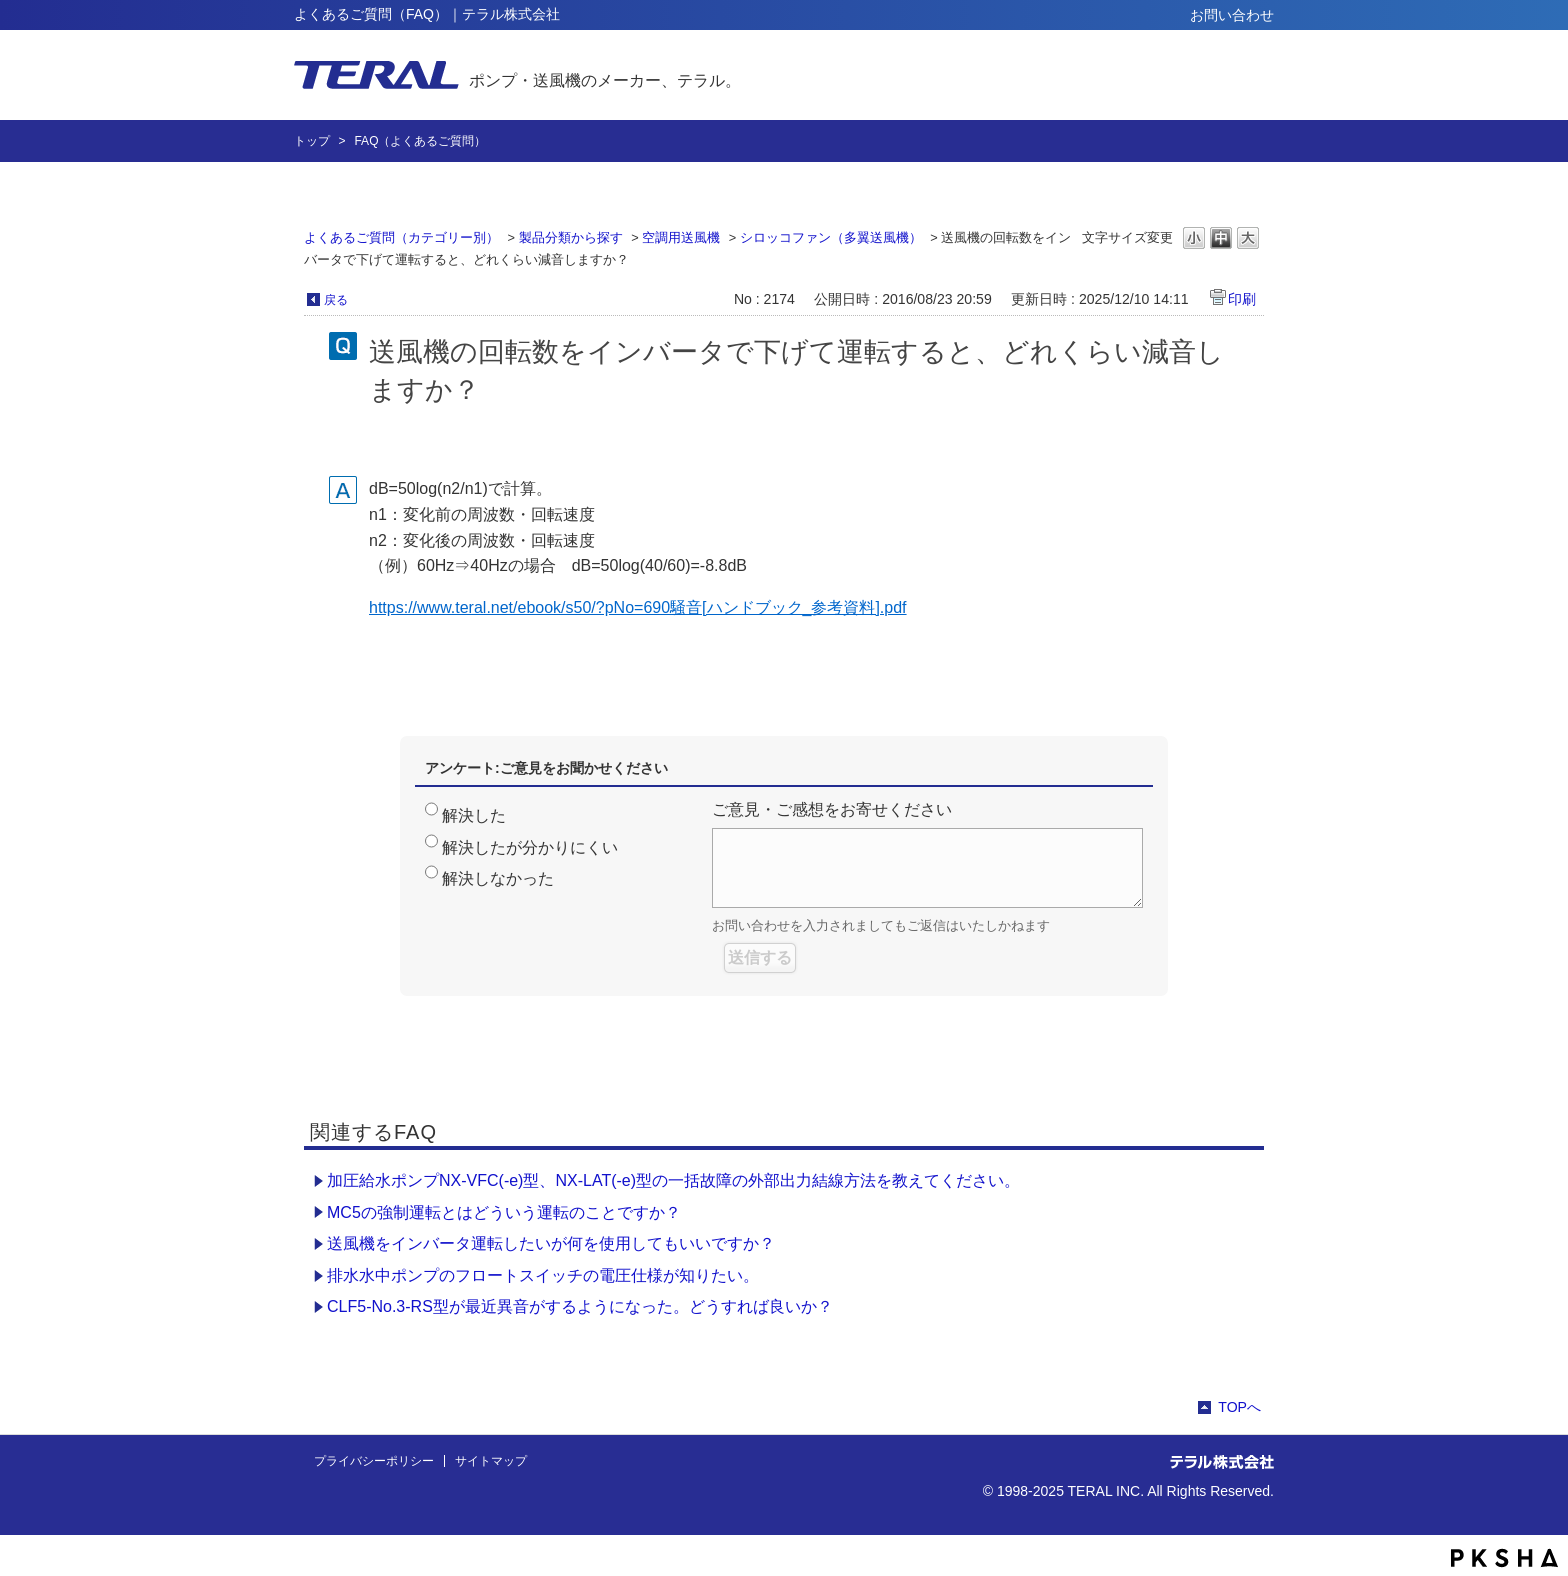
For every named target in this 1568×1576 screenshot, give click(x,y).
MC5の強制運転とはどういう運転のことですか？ (504, 1212)
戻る (336, 300)
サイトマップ (491, 1461)
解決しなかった (498, 878)
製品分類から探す (571, 237)
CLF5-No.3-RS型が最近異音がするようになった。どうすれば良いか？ (580, 1306)
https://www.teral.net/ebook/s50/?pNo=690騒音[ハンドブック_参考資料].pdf (638, 607)
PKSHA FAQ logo (1504, 1558)
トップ (312, 141)
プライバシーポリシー (374, 1461)
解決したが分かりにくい (530, 847)
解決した (474, 815)
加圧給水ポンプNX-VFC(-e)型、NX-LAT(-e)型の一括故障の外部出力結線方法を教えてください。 (673, 1180)
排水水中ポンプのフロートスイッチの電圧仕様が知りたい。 (543, 1275)
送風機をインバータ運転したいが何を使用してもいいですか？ (551, 1243)
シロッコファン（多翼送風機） (831, 237)
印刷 (1242, 299)
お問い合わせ (1232, 15)
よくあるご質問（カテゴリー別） (401, 237)
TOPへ (1239, 1407)
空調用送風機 (681, 237)
